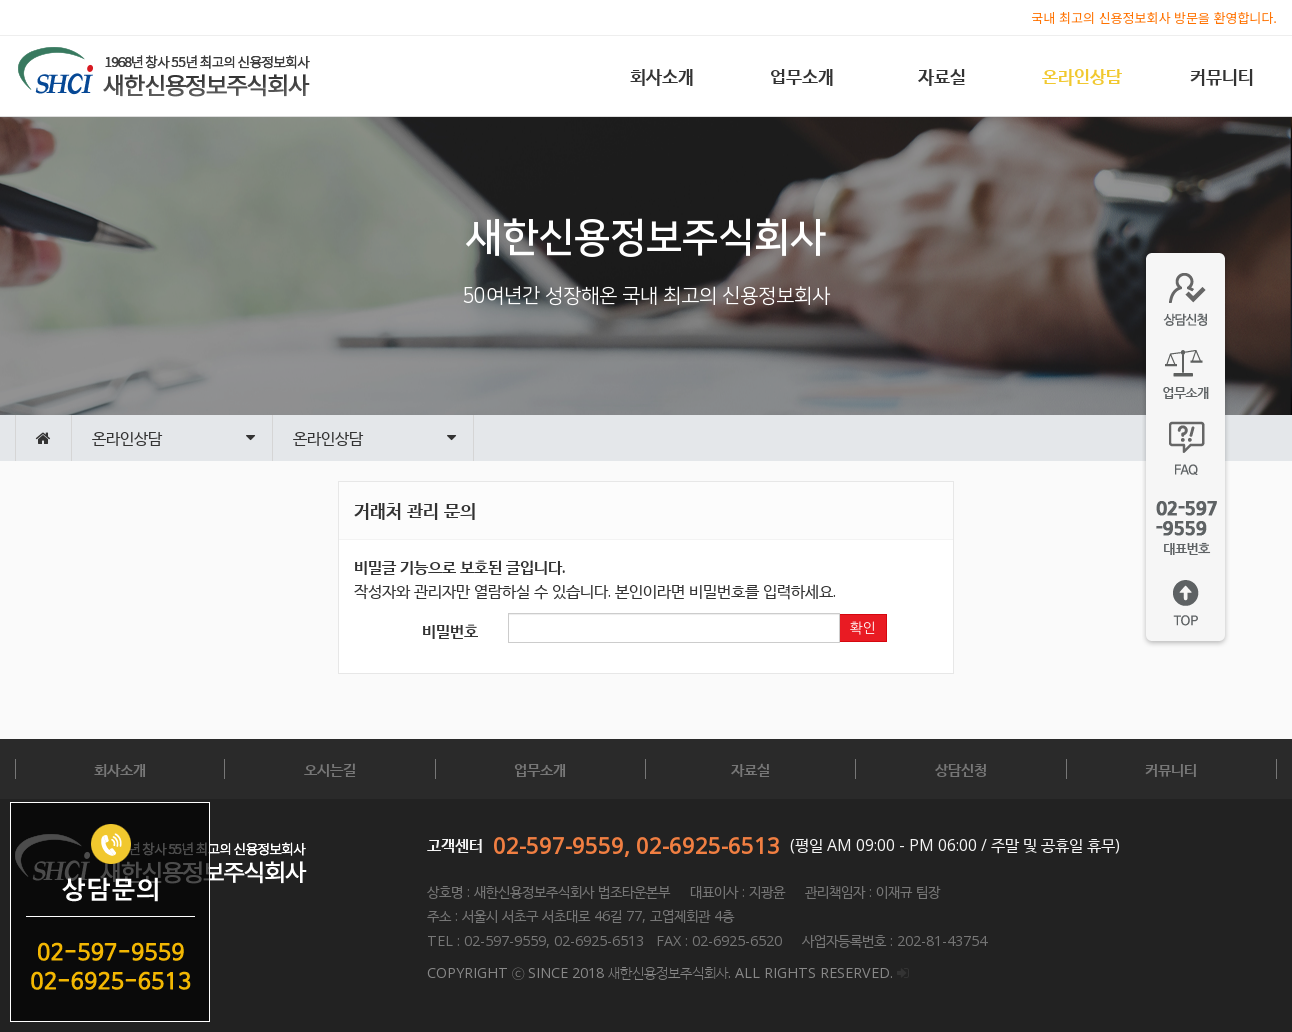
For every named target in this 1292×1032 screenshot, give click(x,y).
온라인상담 (1082, 76)
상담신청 (961, 769)
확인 (863, 628)
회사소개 (662, 76)
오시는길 (330, 769)
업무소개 (802, 76)
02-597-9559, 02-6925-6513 (636, 845)
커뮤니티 (1222, 76)
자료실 (942, 76)
